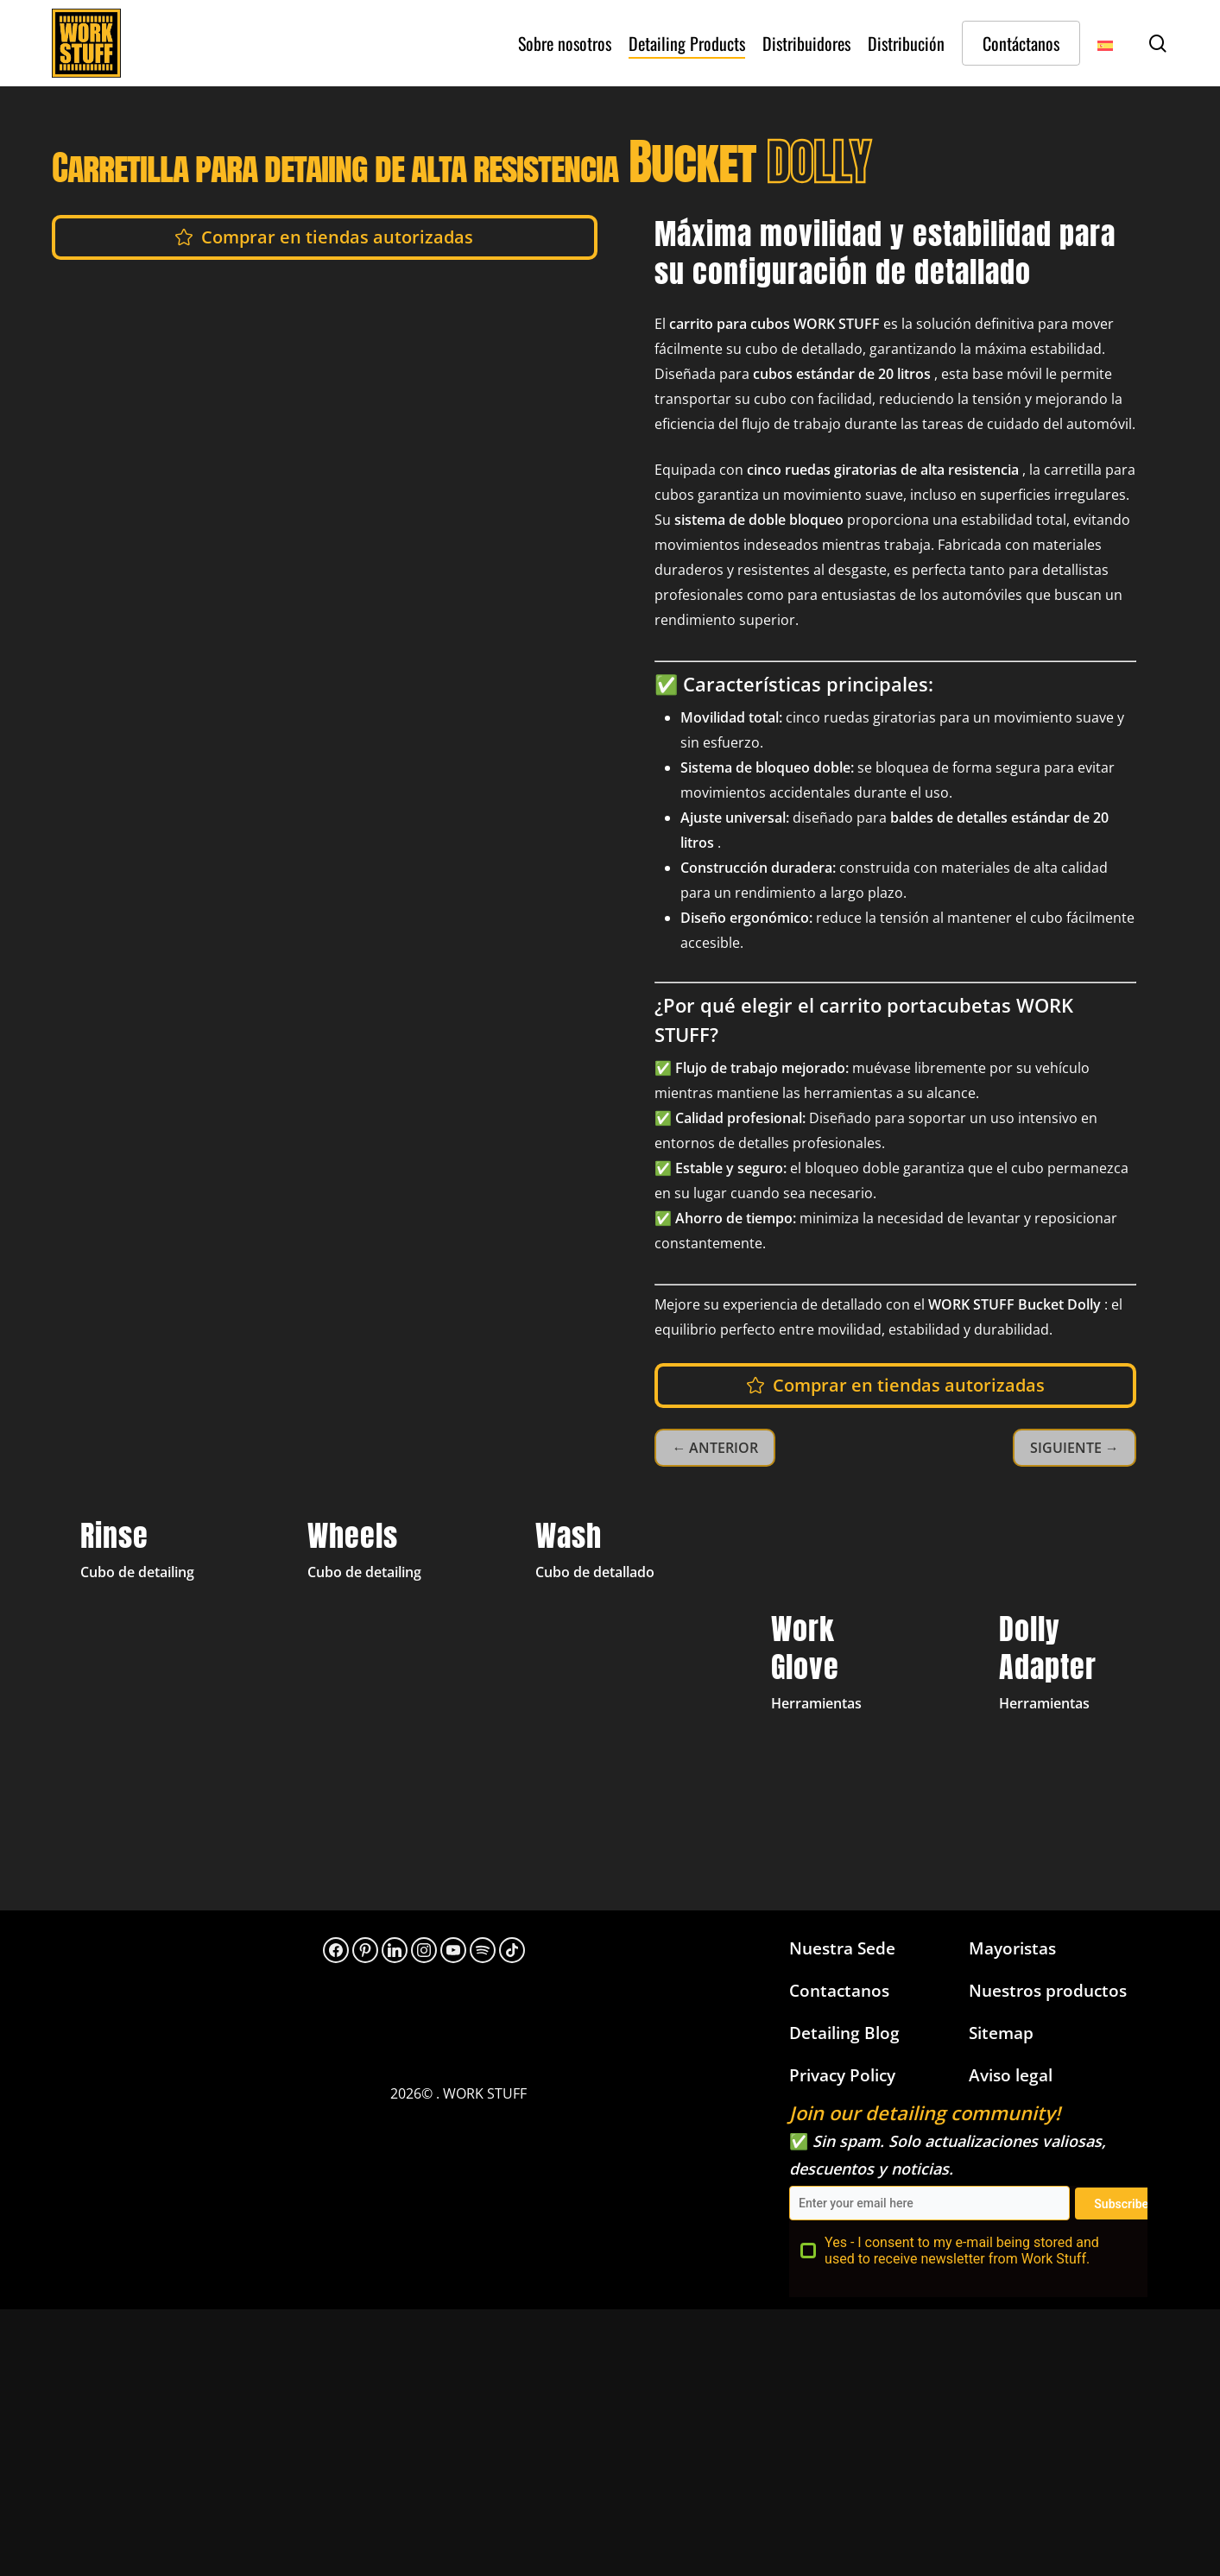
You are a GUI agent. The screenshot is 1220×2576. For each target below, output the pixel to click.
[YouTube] (453, 1950)
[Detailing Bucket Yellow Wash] (610, 1665)
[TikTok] (512, 1950)
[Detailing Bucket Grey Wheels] (382, 1665)
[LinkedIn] (395, 1950)
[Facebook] (336, 1950)
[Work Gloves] (837, 1665)
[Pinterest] (365, 1950)
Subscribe (1121, 2204)
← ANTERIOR (715, 1447)
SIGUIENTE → (1074, 1447)
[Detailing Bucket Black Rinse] (155, 1665)
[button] (337, 237)
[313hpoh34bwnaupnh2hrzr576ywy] (483, 1950)
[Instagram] (424, 1950)
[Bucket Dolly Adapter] (1065, 1665)
